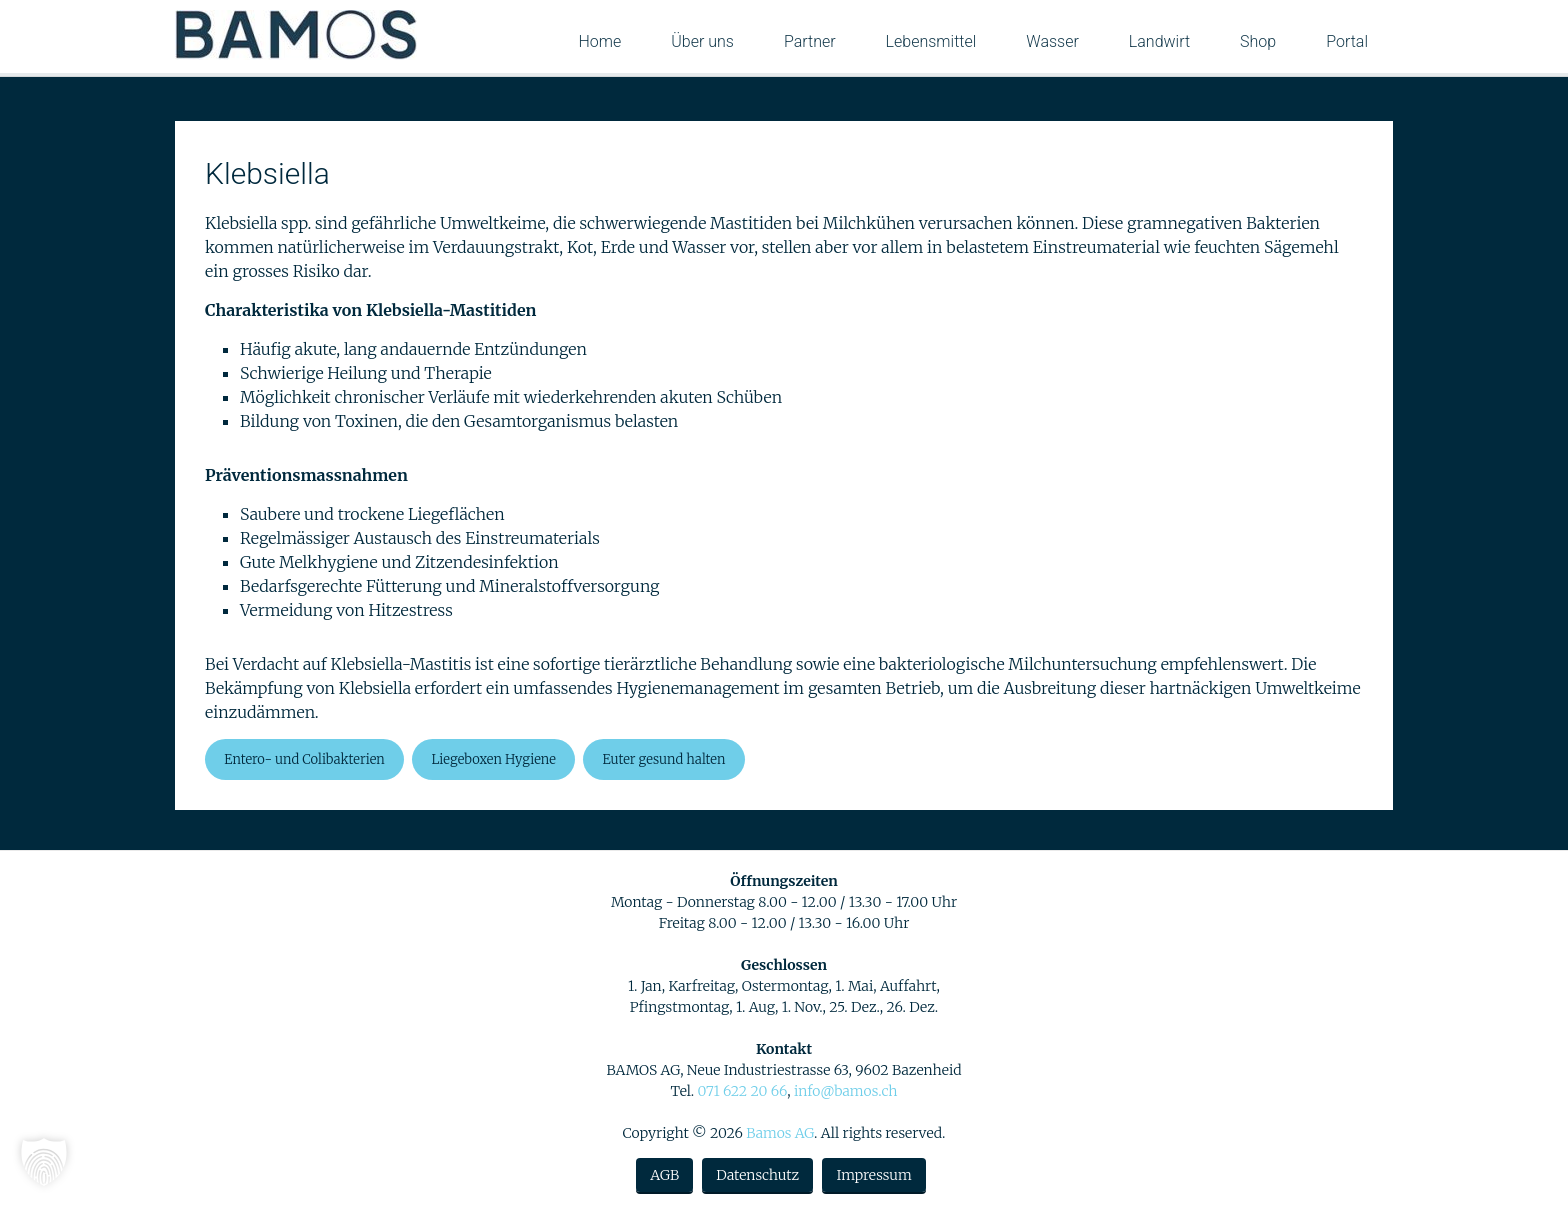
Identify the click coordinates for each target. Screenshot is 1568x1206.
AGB (664, 1175)
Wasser (1052, 41)
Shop (1258, 41)
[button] (44, 1162)
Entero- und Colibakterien (304, 759)
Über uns (702, 41)
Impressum (873, 1175)
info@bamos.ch (846, 1091)
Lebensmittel (931, 41)
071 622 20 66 (742, 1091)
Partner (810, 41)
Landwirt (1159, 41)
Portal (1347, 41)
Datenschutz (757, 1175)
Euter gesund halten (664, 759)
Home (599, 41)
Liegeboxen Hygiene (494, 759)
